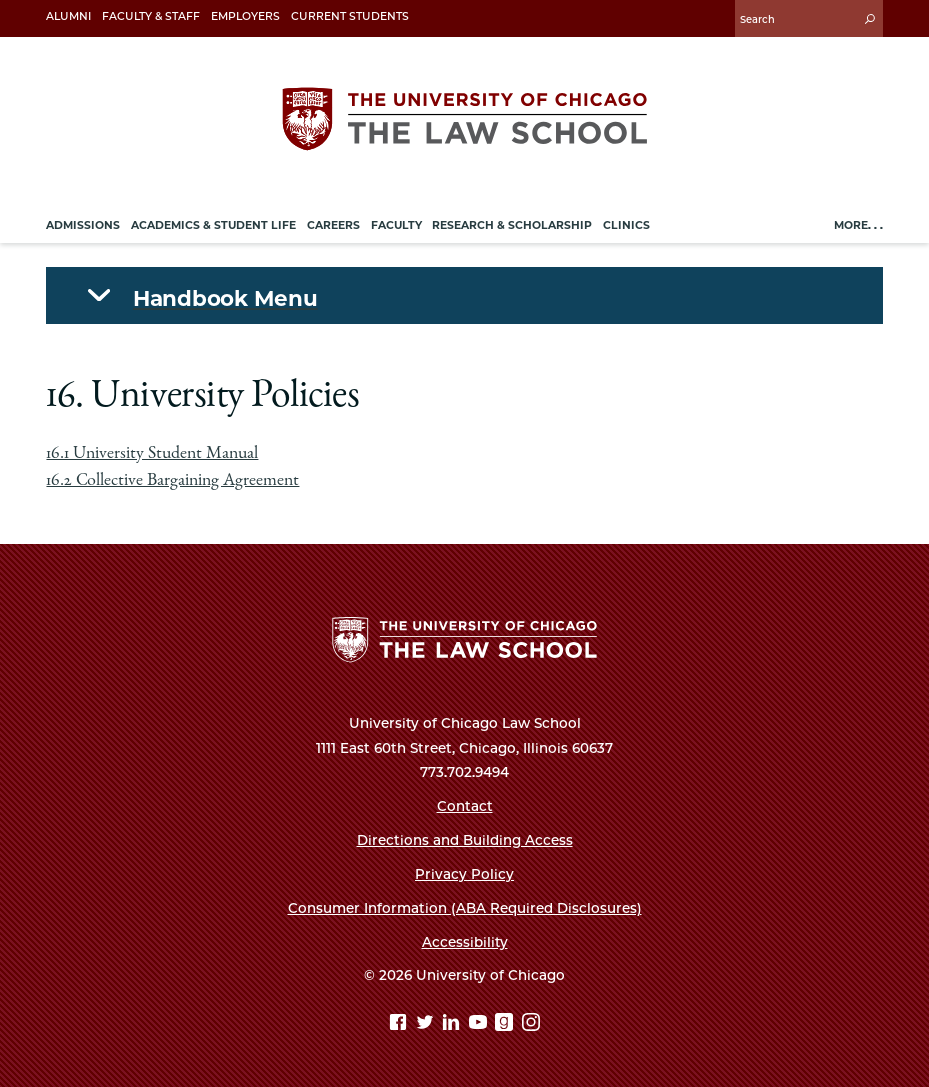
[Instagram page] (531, 1024)
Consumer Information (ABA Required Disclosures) (465, 908)
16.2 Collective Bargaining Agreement (172, 481)
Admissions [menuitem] (83, 225)
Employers (245, 16)
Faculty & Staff (151, 16)
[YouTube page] (480, 1024)
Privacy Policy (464, 874)
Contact (465, 806)
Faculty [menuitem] (396, 225)
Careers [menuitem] (333, 225)
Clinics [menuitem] (626, 225)
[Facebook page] (400, 1024)
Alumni (68, 16)
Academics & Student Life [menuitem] (213, 225)
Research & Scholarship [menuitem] (512, 225)
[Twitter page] (427, 1024)
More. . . (858, 225)
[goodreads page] (506, 1024)
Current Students (350, 16)
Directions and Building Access (465, 840)
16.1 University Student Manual (152, 454)
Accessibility (465, 942)
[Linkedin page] (453, 1024)
